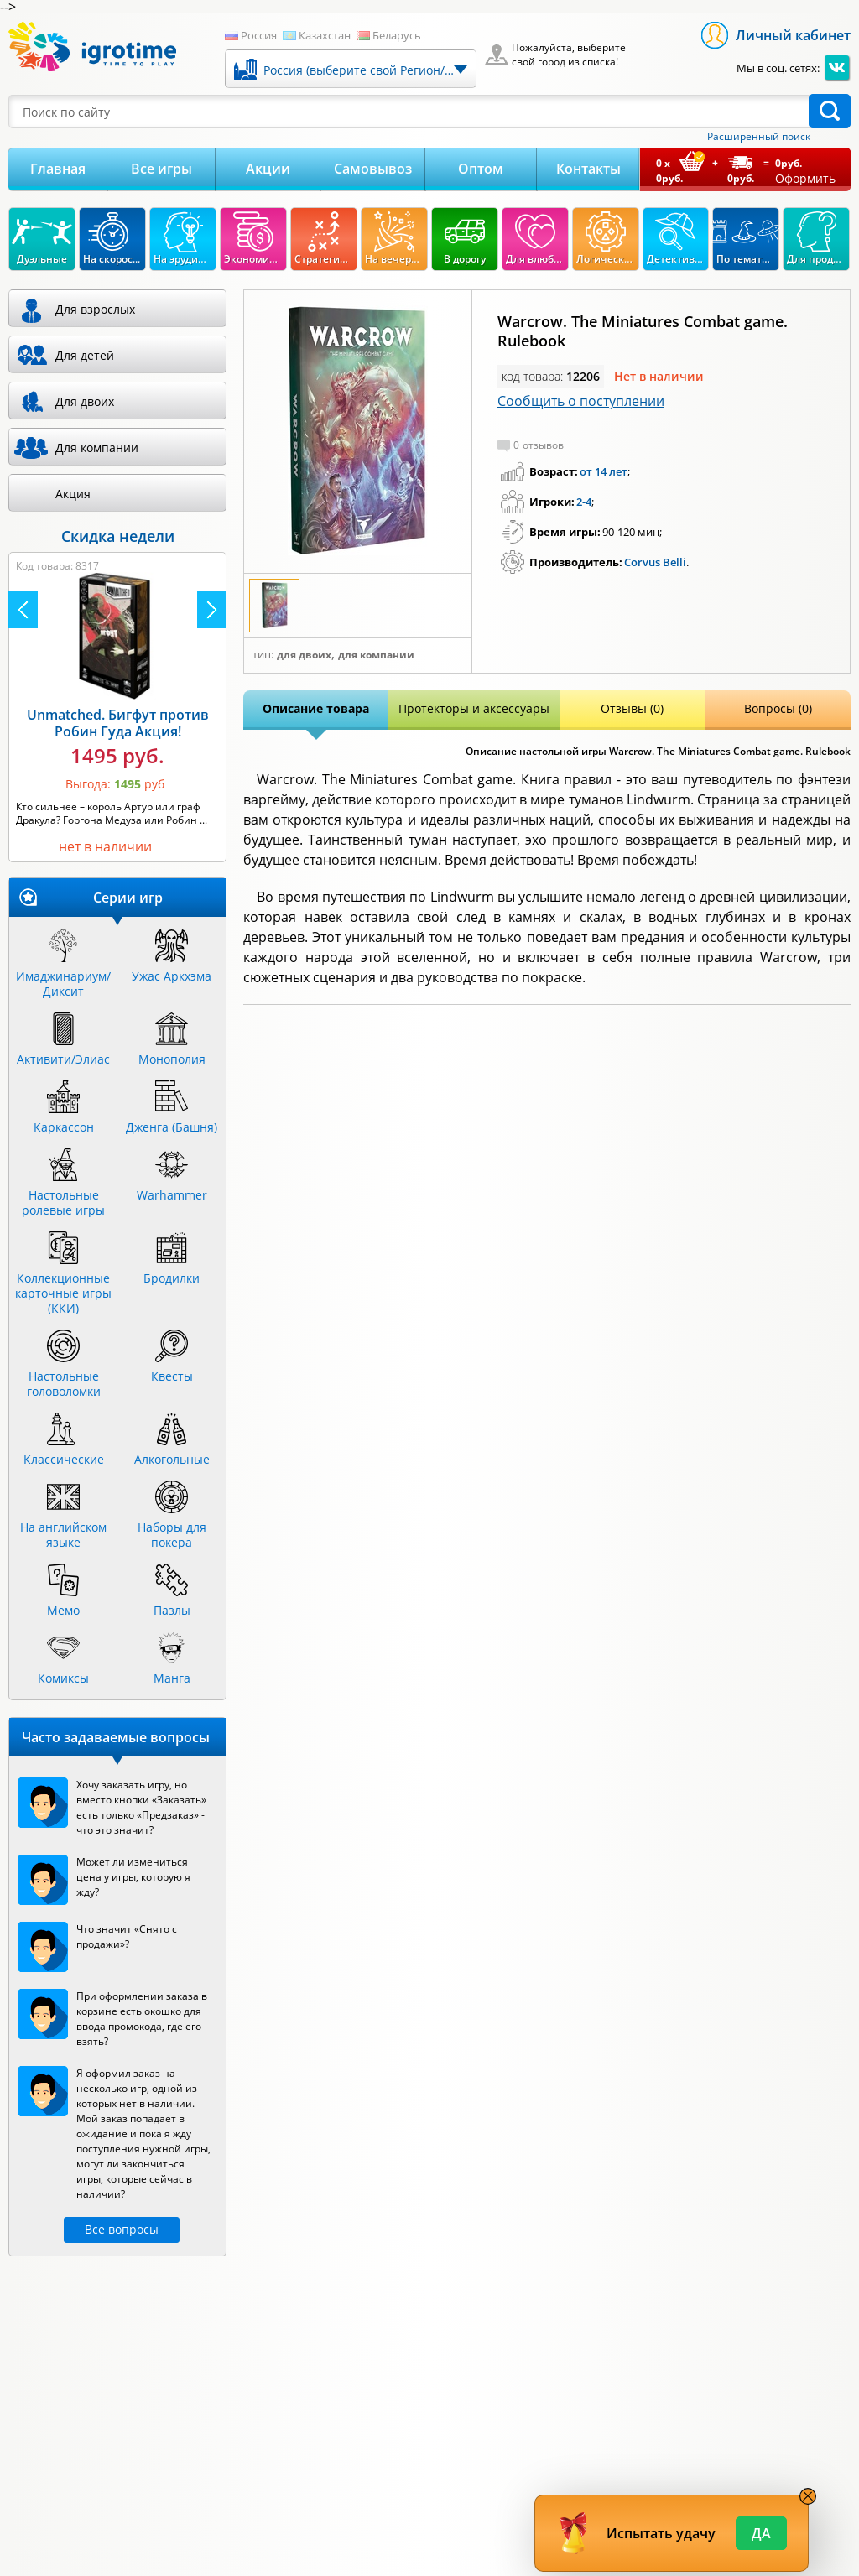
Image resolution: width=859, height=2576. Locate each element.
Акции (268, 168)
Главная (58, 168)
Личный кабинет (793, 35)
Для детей (84, 355)
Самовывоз (373, 168)
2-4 (583, 501)
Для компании (376, 655)
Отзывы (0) (632, 708)
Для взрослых (95, 309)
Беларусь (396, 35)
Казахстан (325, 35)
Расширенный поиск (758, 137)
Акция (73, 494)
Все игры (161, 168)
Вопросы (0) (778, 708)
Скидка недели (117, 536)
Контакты (588, 168)
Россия (259, 35)
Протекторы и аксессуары (473, 708)
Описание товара (316, 708)
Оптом (480, 168)
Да (761, 2533)
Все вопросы (122, 2229)
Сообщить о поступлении (580, 401)
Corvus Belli (655, 562)
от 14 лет (603, 471)
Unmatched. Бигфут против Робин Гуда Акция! (118, 723)
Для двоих (304, 655)
